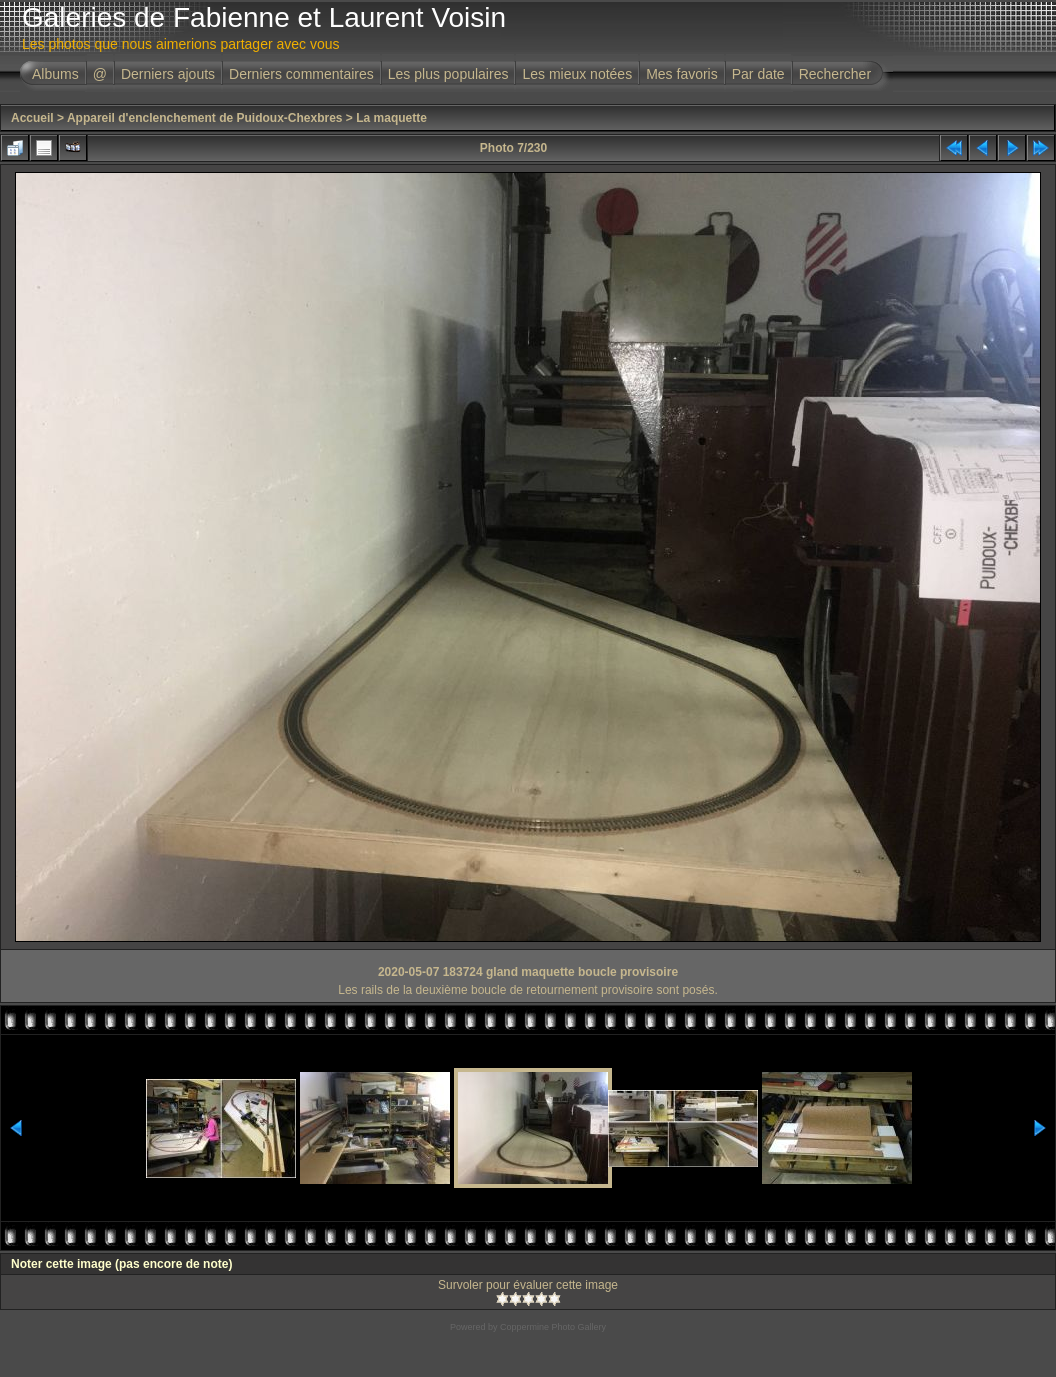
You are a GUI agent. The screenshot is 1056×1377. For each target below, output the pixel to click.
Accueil (32, 118)
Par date (758, 74)
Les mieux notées (577, 74)
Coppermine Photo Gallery (553, 1327)
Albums (55, 74)
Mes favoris (682, 74)
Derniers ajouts (168, 74)
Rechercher (835, 74)
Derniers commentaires (301, 74)
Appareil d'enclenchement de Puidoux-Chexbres (205, 118)
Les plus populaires (448, 74)
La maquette (391, 118)
